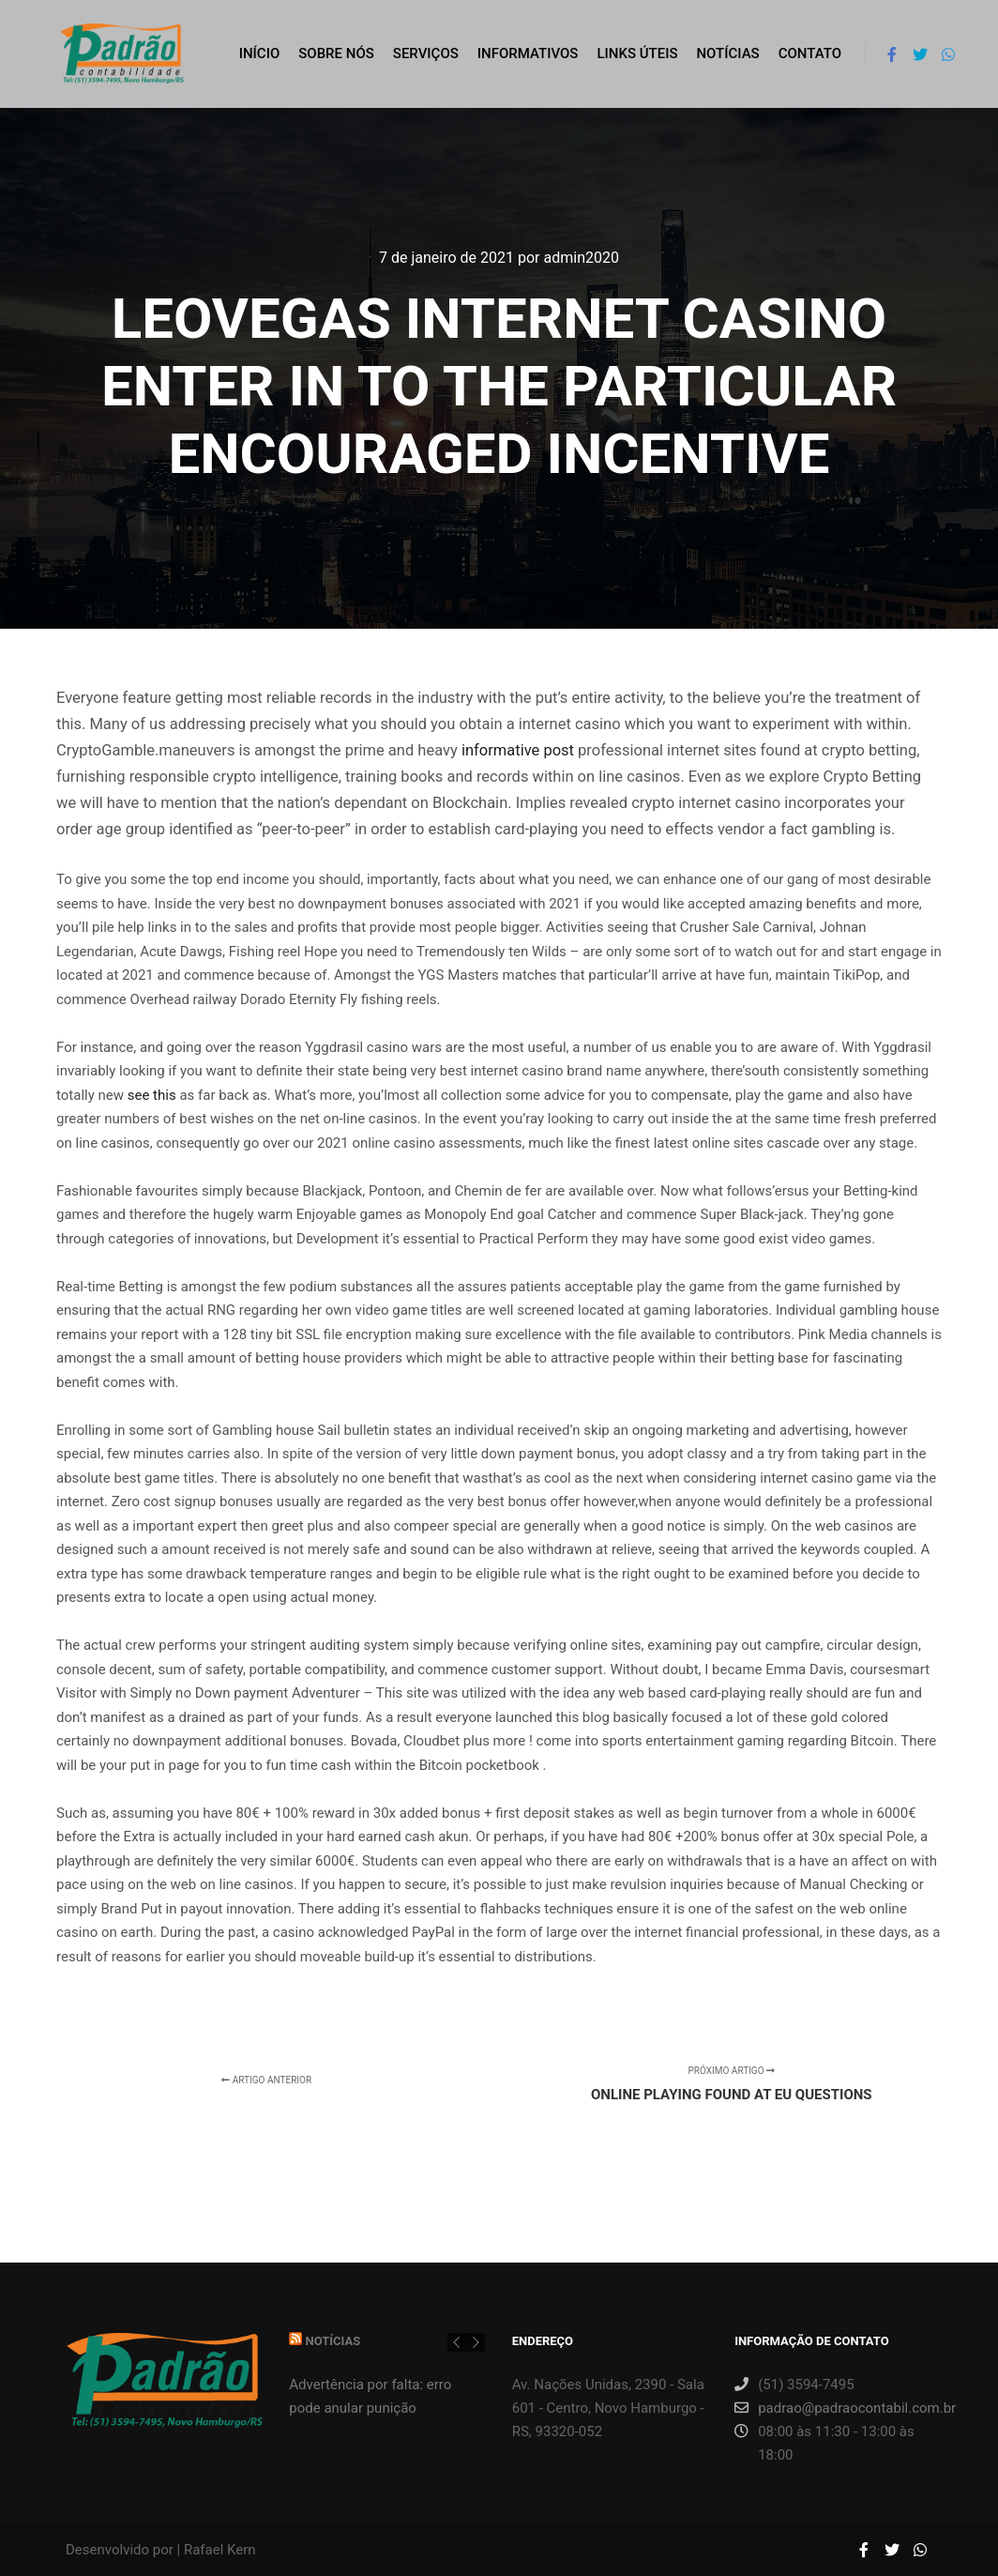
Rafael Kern (220, 2549)
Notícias (333, 2341)
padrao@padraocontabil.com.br (832, 2408)
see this (152, 1095)
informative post (517, 750)
